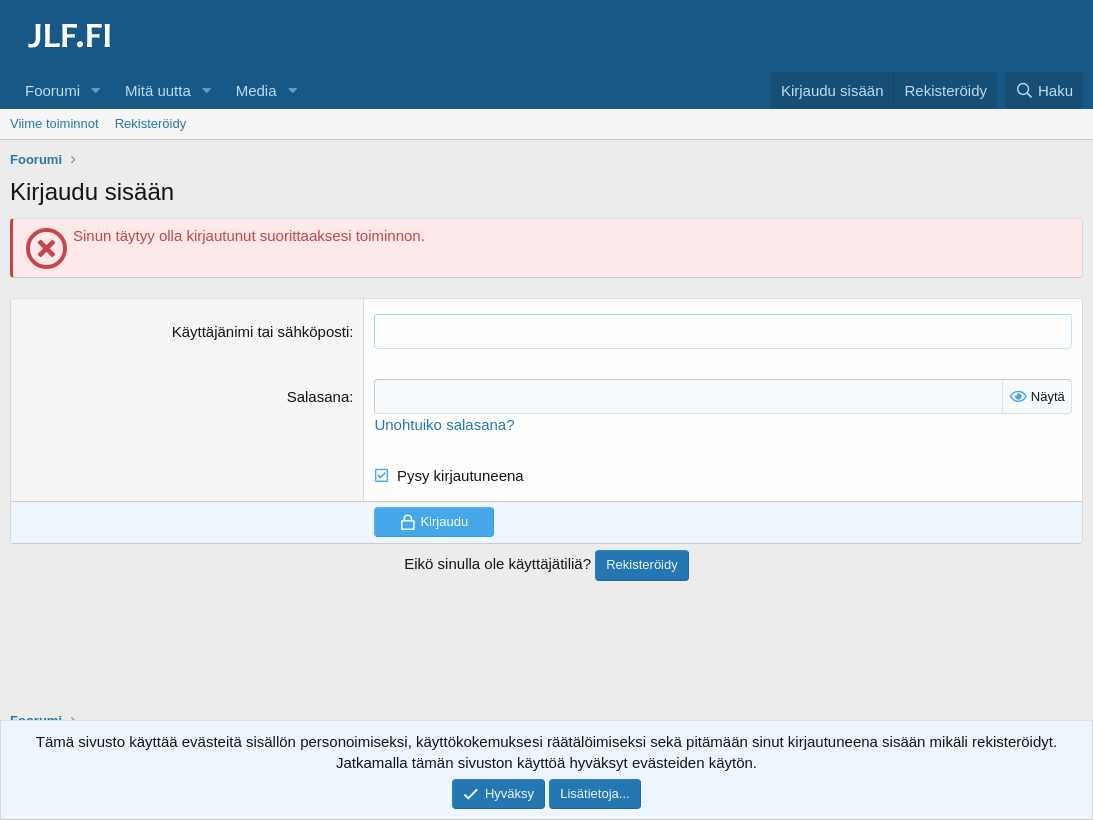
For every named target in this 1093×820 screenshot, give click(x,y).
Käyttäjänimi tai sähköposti (261, 331)
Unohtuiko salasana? (444, 424)
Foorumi (52, 90)
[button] (96, 90)
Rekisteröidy (151, 123)
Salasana (318, 396)
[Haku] (1044, 90)
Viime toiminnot (54, 123)
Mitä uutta (158, 90)
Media (256, 90)
